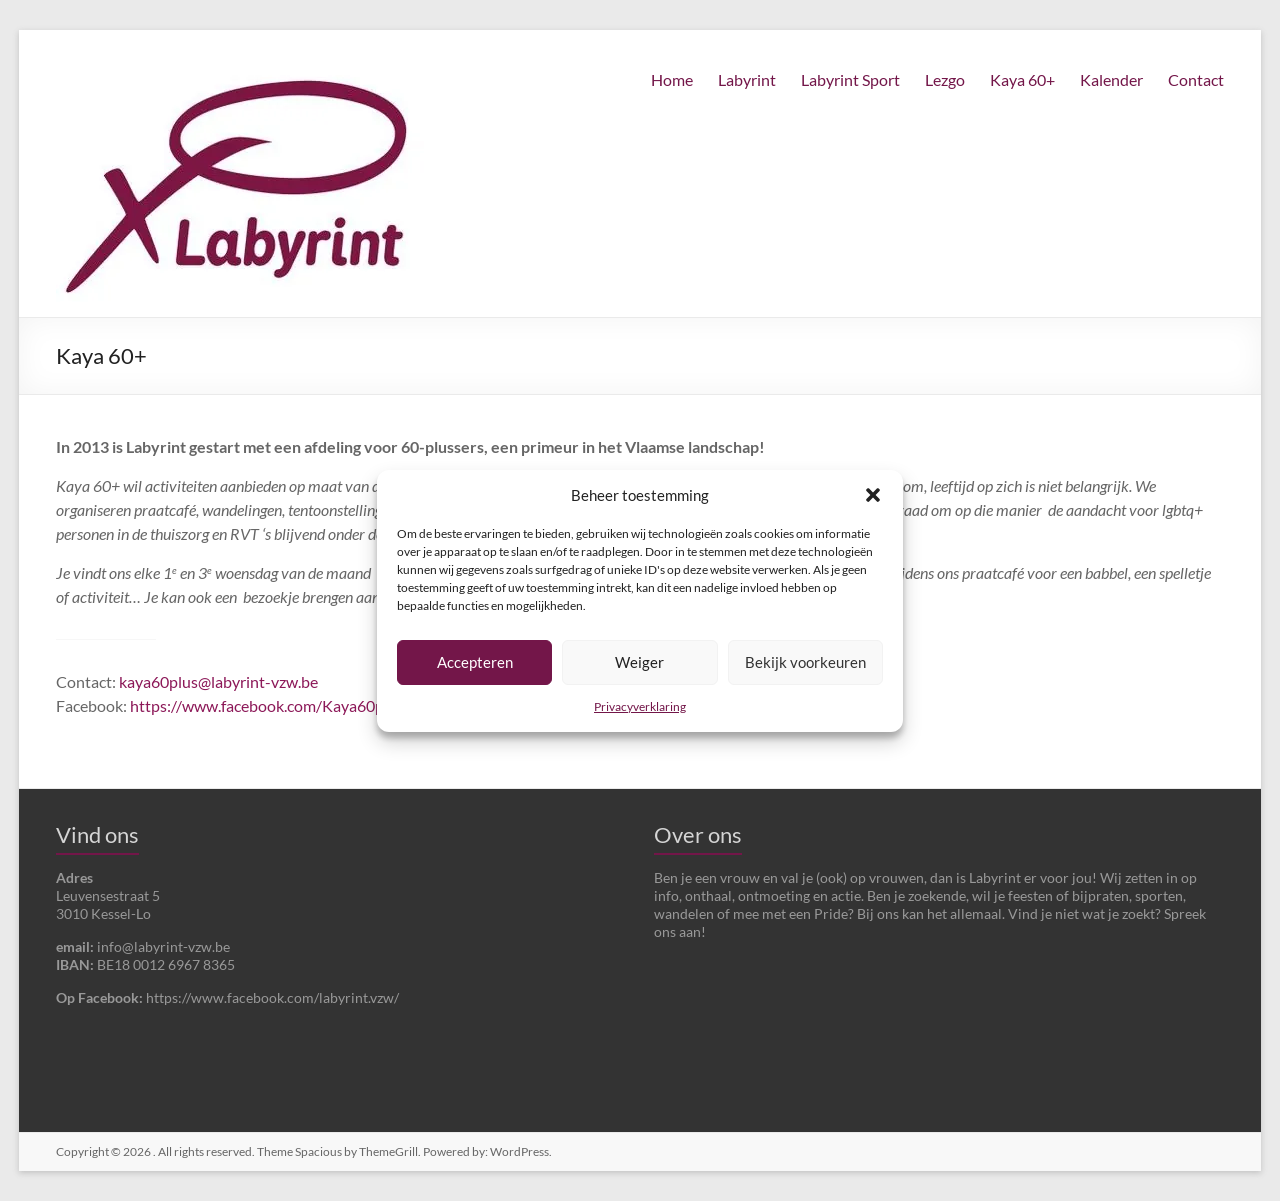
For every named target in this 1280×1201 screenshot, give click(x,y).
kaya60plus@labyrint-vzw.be (218, 681)
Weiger (639, 662)
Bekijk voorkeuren (805, 662)
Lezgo (945, 79)
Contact (1196, 79)
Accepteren (475, 662)
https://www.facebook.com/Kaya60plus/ (270, 705)
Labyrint (747, 79)
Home (672, 79)
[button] (873, 495)
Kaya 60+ (1022, 79)
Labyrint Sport (850, 79)
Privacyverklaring (640, 706)
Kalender (1111, 79)
